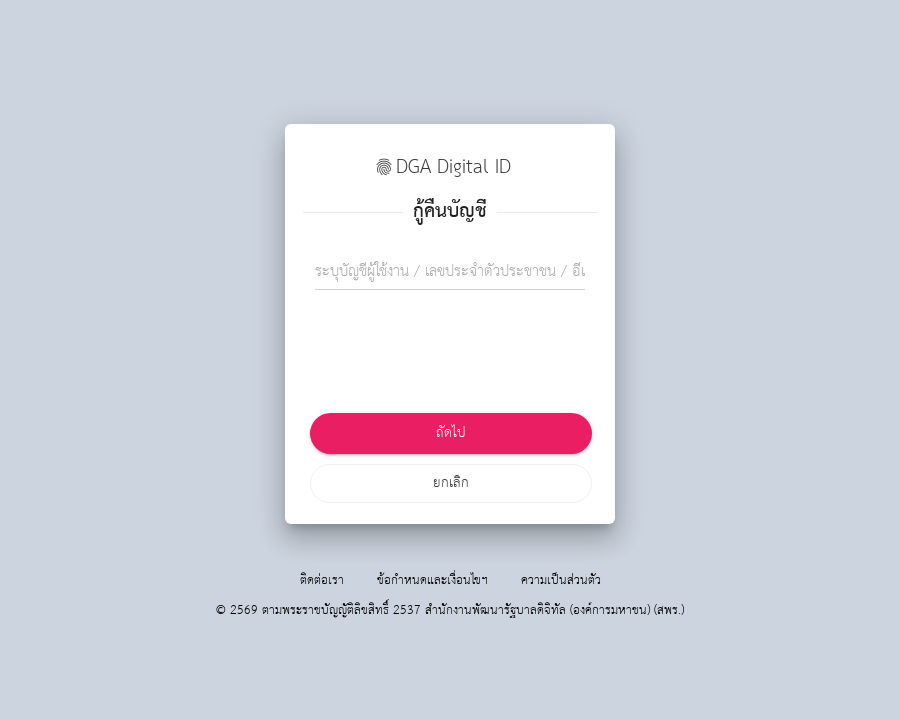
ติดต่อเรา (322, 580)
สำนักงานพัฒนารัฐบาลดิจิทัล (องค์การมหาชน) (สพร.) (554, 610)
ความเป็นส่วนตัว (561, 580)
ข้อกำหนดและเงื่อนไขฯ (432, 580)
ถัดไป (451, 433)
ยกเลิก (451, 483)
